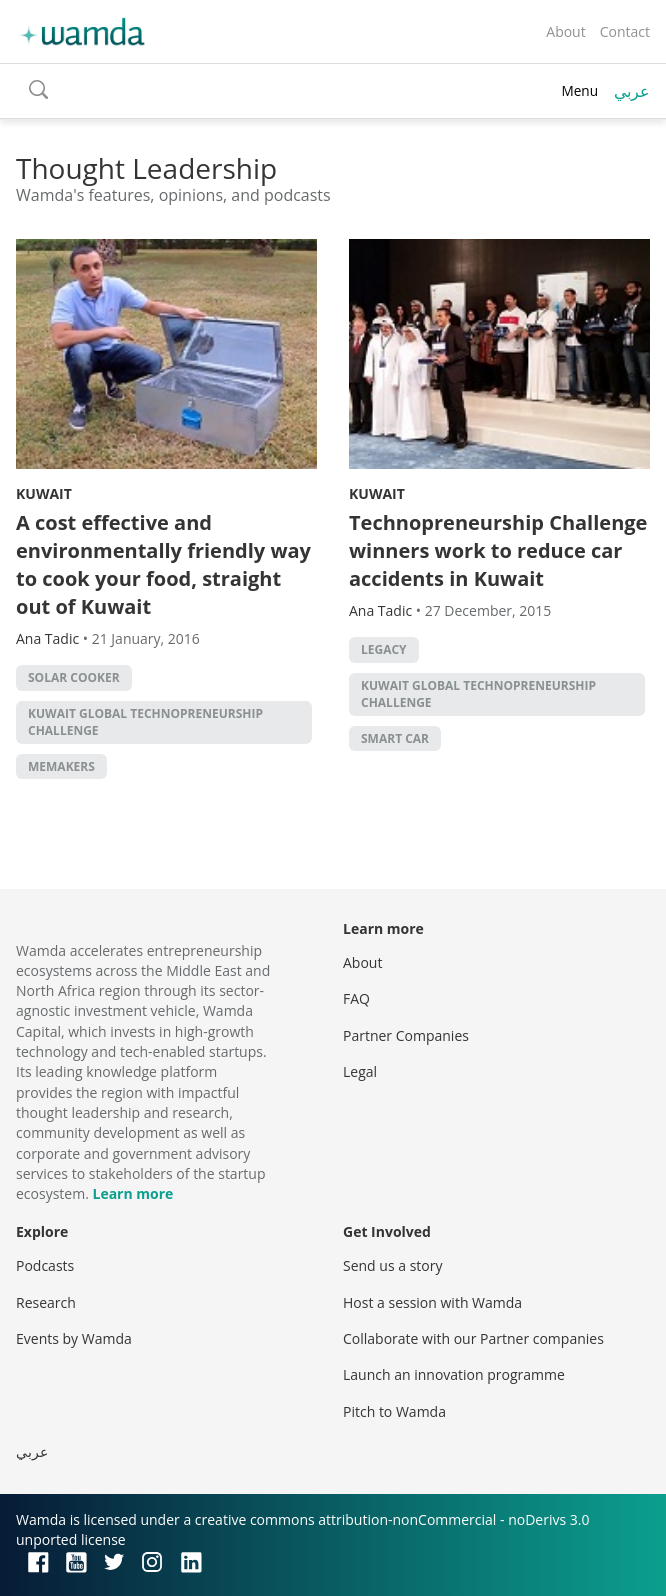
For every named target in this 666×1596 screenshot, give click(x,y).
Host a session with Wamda (432, 1302)
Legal (360, 1071)
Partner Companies (406, 1035)
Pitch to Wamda (394, 1411)
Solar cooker (74, 677)
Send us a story (392, 1265)
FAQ (356, 998)
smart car (395, 738)
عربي (632, 91)
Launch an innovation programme (454, 1374)
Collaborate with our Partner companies (473, 1338)
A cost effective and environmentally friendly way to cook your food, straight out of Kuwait (163, 564)
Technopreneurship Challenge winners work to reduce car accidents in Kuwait (498, 550)
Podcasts (45, 1265)
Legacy (384, 649)
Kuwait (44, 493)
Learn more (132, 1193)
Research (46, 1302)
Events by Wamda (74, 1338)
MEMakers (61, 766)
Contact (625, 31)
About (565, 31)
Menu (579, 90)
